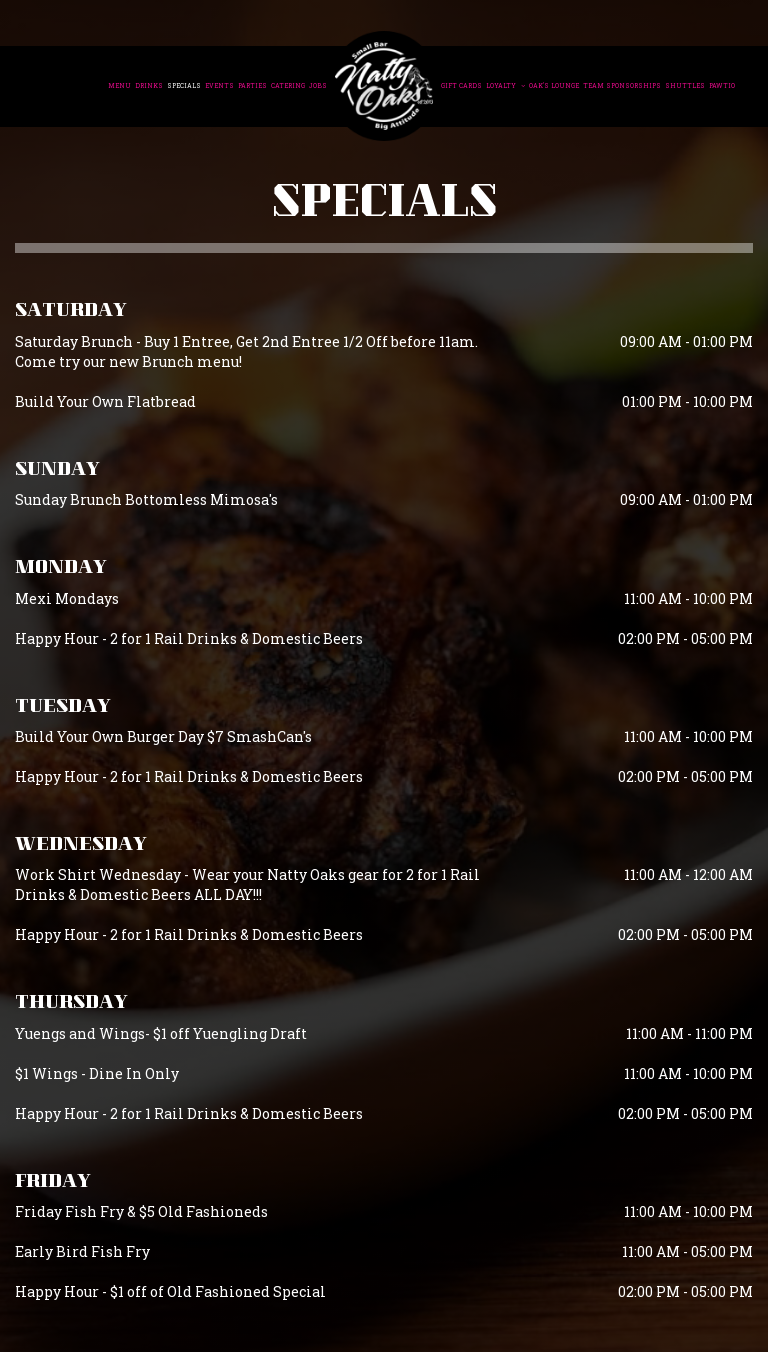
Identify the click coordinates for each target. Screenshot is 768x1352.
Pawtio (722, 85)
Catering (288, 85)
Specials (184, 85)
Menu (119, 85)
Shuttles (685, 85)
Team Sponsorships (622, 85)
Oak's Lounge (554, 85)
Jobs (318, 85)
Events (219, 85)
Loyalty (505, 85)
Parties (252, 85)
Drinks (149, 85)
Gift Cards (461, 85)
